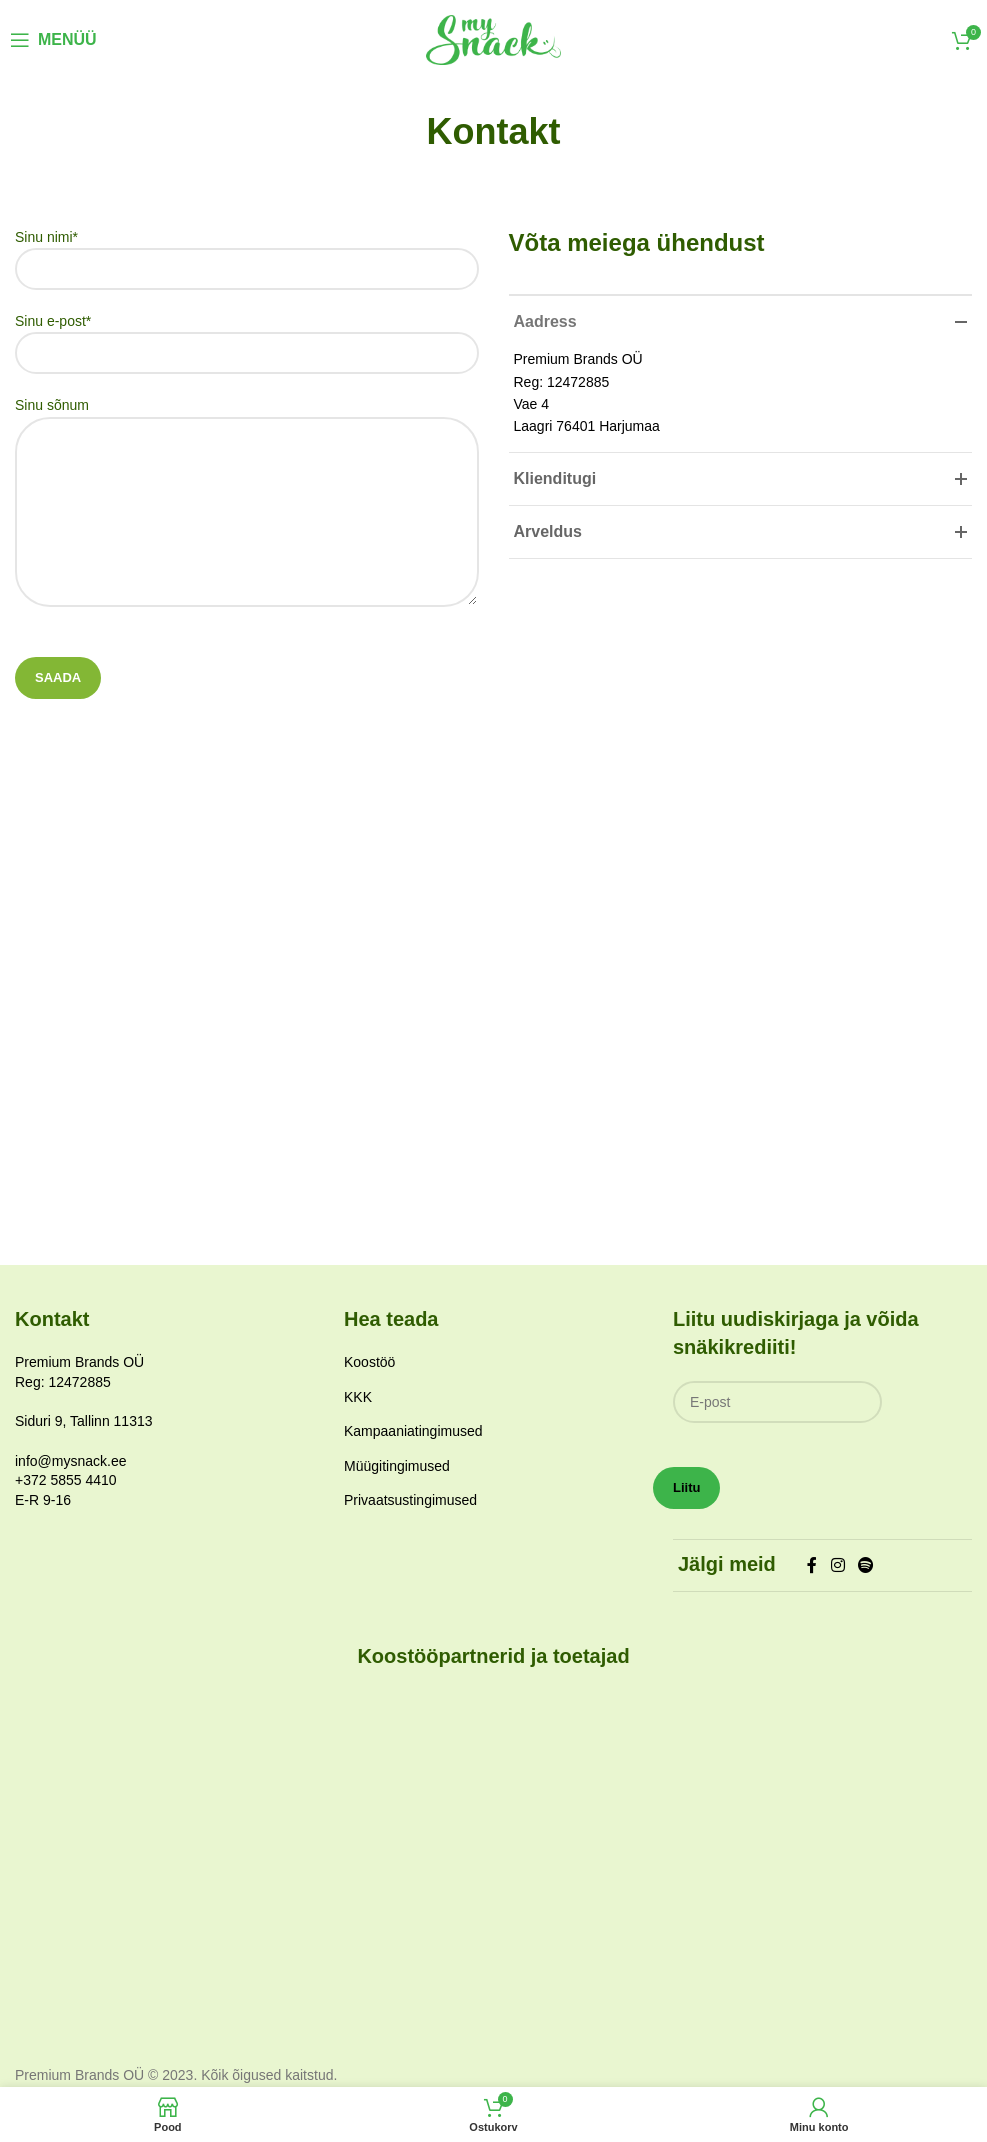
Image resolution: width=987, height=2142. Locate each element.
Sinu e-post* (247, 336)
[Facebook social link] (812, 1565)
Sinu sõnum (247, 457)
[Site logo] (493, 39)
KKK (358, 1397)
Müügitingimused (397, 1466)
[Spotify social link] (865, 1565)
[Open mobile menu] (53, 40)
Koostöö (369, 1362)
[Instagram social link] (837, 1565)
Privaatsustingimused (410, 1500)
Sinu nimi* (247, 252)
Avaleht (457, 174)
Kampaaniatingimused (413, 1431)
